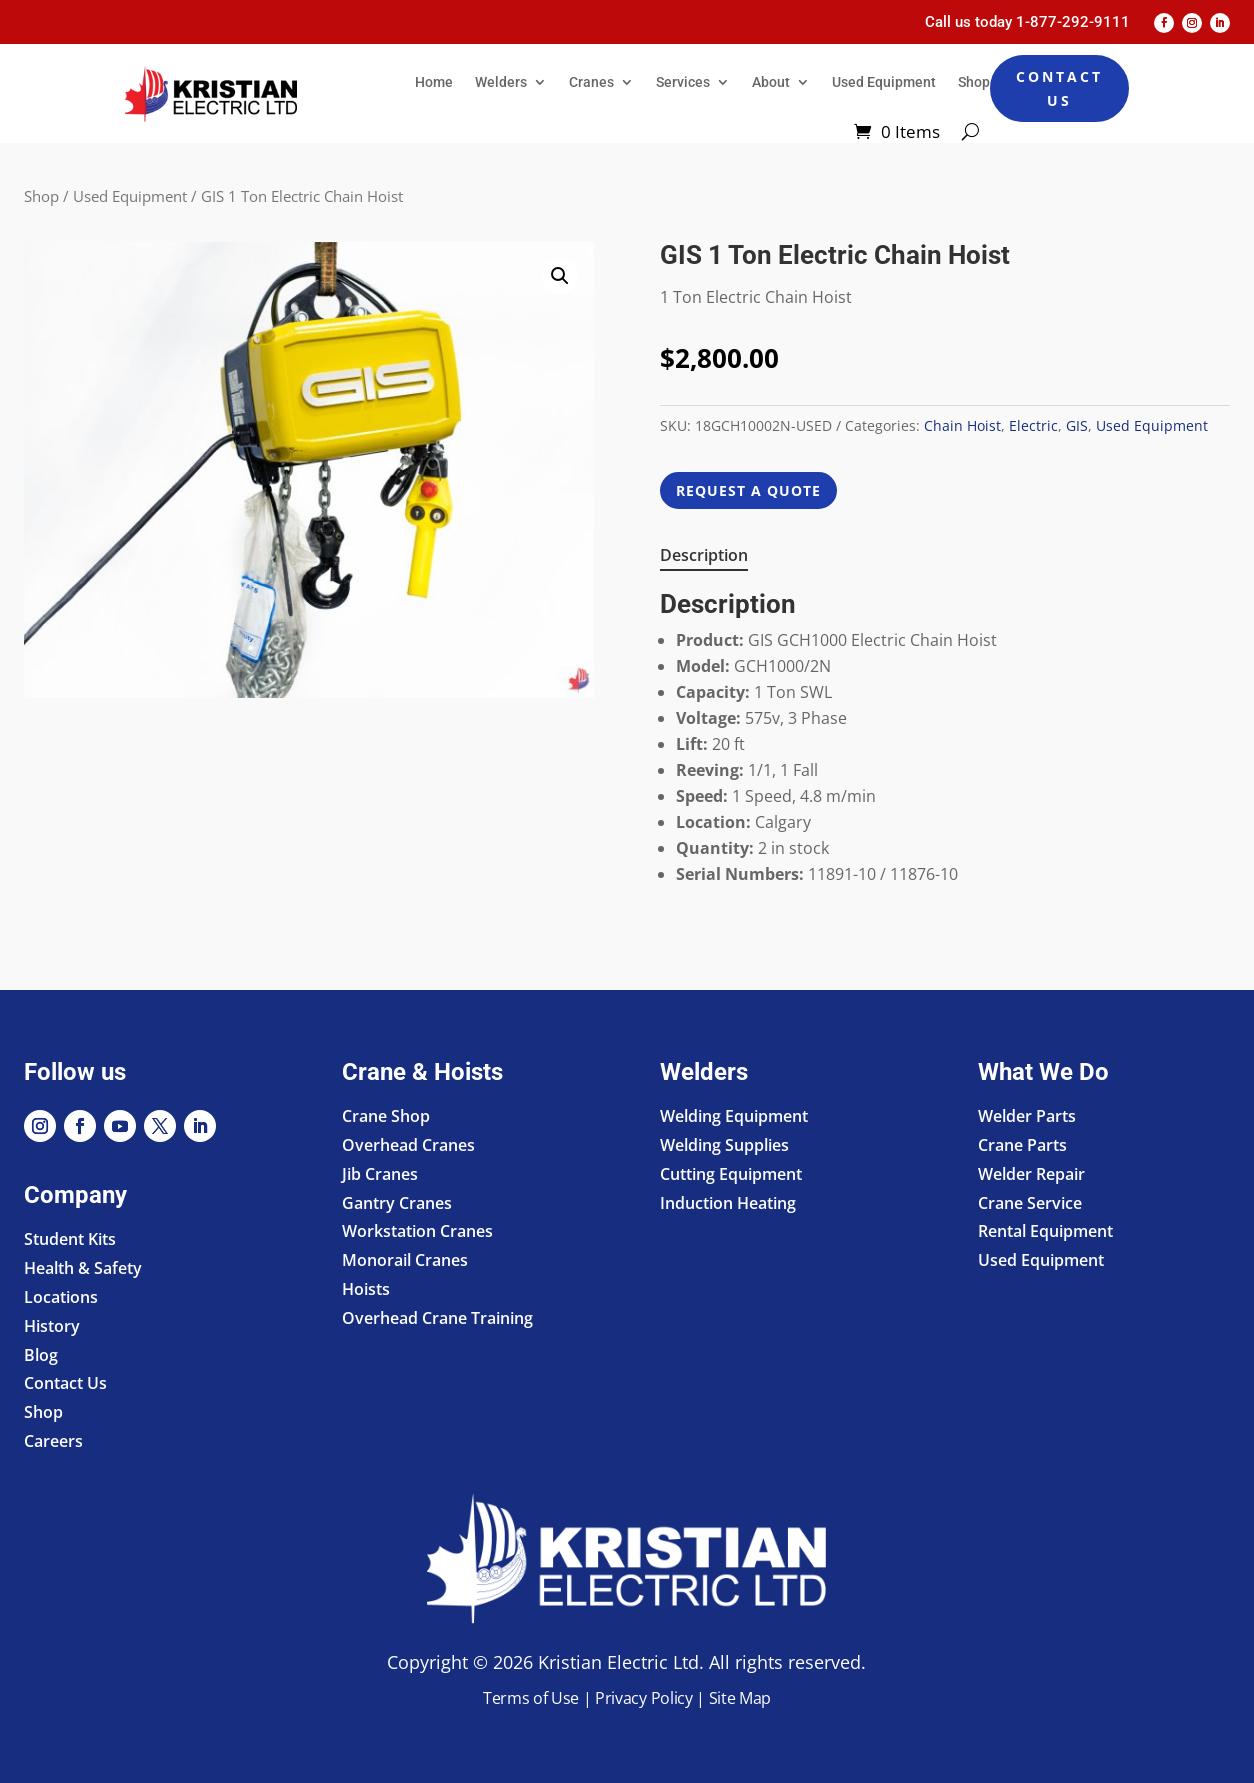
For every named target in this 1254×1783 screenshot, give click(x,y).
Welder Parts (1027, 1116)
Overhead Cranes (408, 1145)
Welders (501, 82)
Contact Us (1059, 88)
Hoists (366, 1289)
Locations (61, 1297)
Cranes (591, 82)
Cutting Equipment (731, 1174)
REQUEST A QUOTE (748, 490)
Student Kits (70, 1239)
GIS (1077, 425)
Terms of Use (531, 1698)
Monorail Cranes (405, 1260)
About (771, 82)
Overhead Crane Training (437, 1318)
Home (434, 82)
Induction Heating (728, 1203)
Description (704, 555)
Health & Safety (83, 1268)
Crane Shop (386, 1116)
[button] (560, 276)
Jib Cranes (380, 1174)
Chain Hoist (962, 425)
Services (683, 82)
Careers (53, 1441)
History (52, 1326)
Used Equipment (884, 82)
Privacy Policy (644, 1698)
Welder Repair (1031, 1174)
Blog (41, 1355)
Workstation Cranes (417, 1231)
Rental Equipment (1045, 1231)
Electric (1033, 425)
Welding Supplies (724, 1145)
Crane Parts (1022, 1145)
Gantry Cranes (397, 1203)
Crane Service (1030, 1203)
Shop (974, 82)
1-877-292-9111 (1073, 22)
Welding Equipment (734, 1116)
